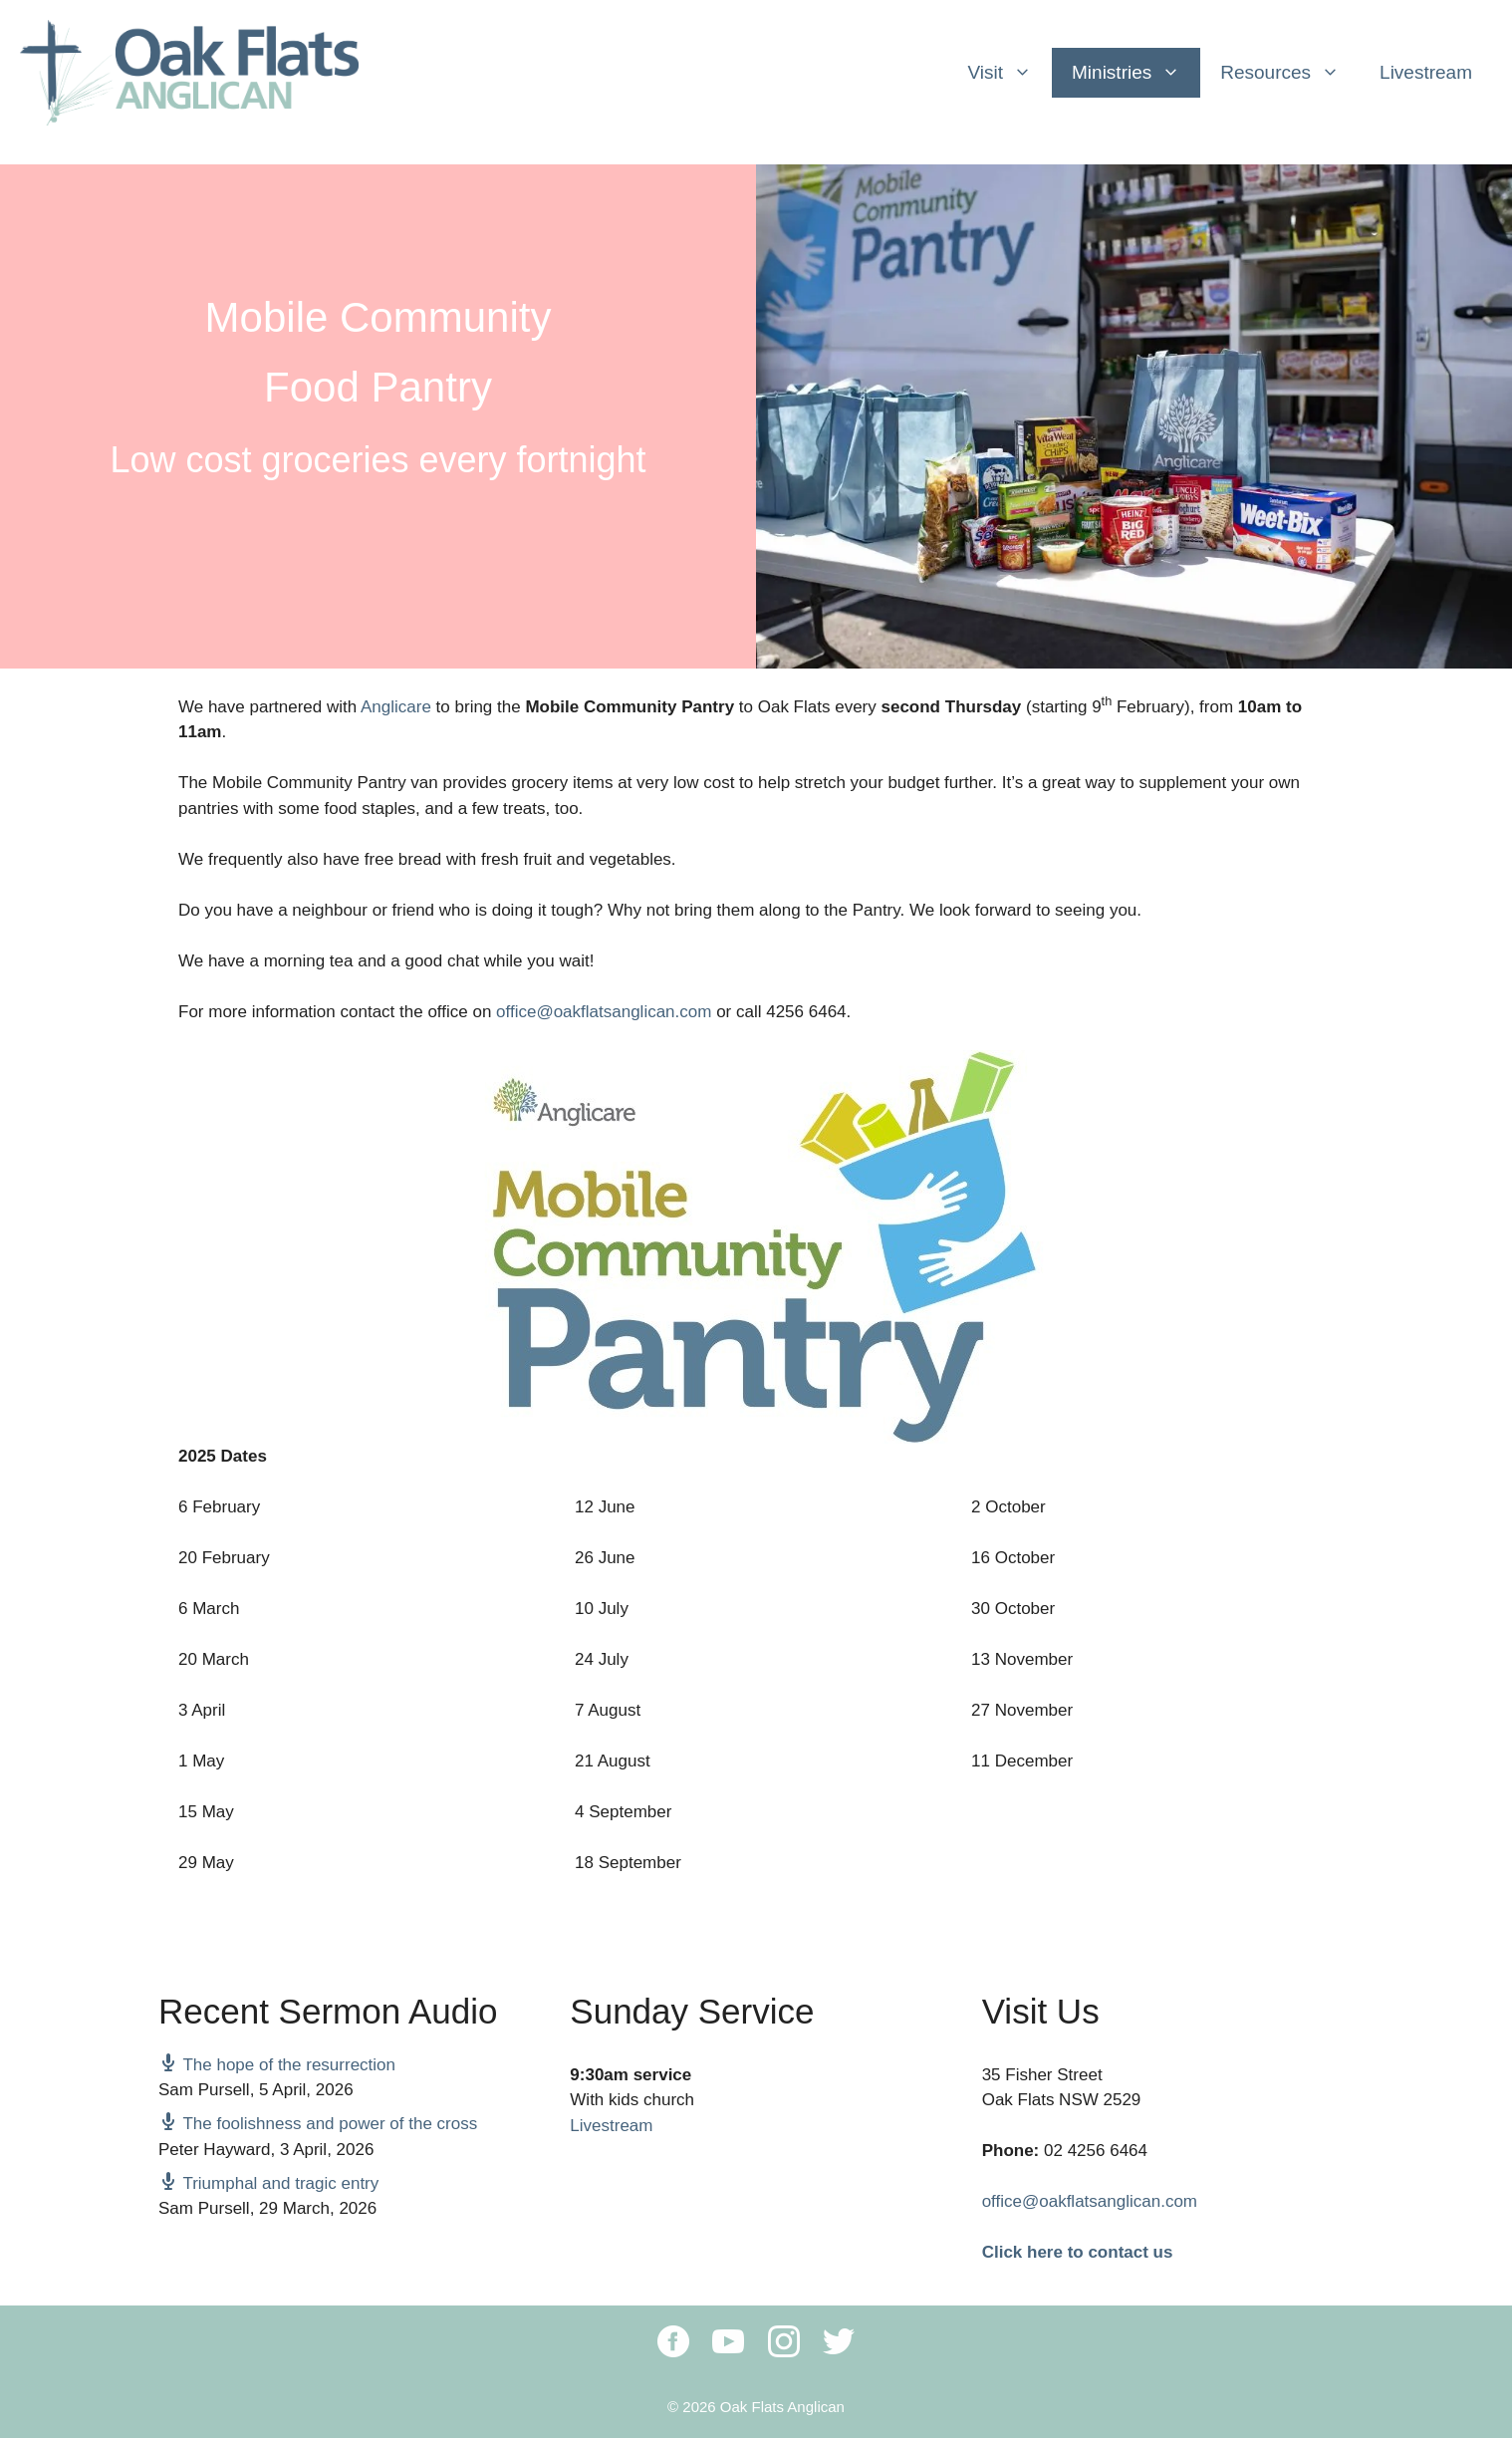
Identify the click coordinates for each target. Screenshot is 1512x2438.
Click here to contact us (1077, 2252)
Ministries (1136, 73)
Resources (1290, 73)
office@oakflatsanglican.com (603, 1011)
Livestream (1426, 72)
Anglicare (396, 706)
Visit (1009, 73)
